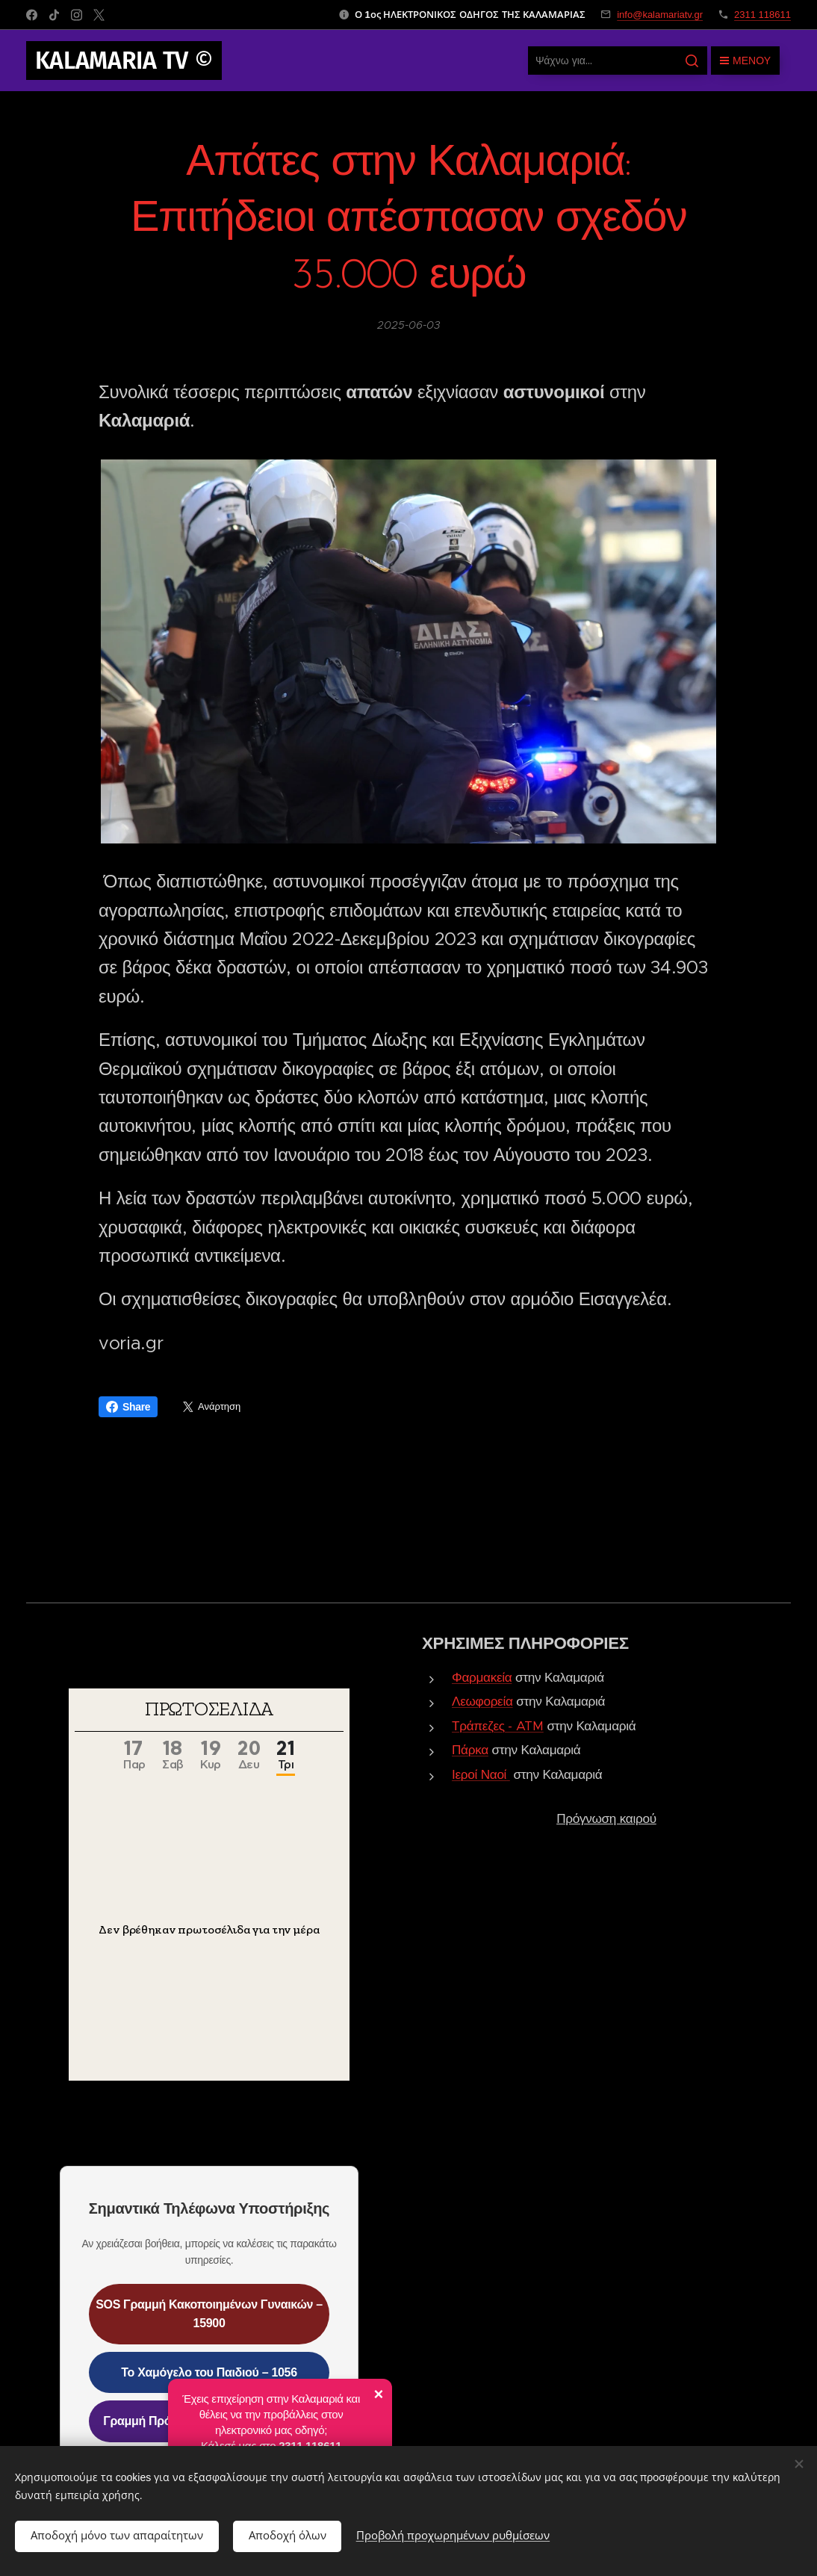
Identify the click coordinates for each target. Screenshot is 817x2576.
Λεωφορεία (482, 1701)
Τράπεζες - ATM (498, 1726)
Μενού (745, 60)
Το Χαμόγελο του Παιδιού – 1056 (208, 2372)
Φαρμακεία (482, 1677)
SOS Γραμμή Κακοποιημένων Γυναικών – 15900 (209, 2313)
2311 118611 (762, 14)
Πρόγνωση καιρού (606, 1818)
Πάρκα (470, 1749)
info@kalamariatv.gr (660, 14)
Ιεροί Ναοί (479, 1774)
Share (128, 1407)
